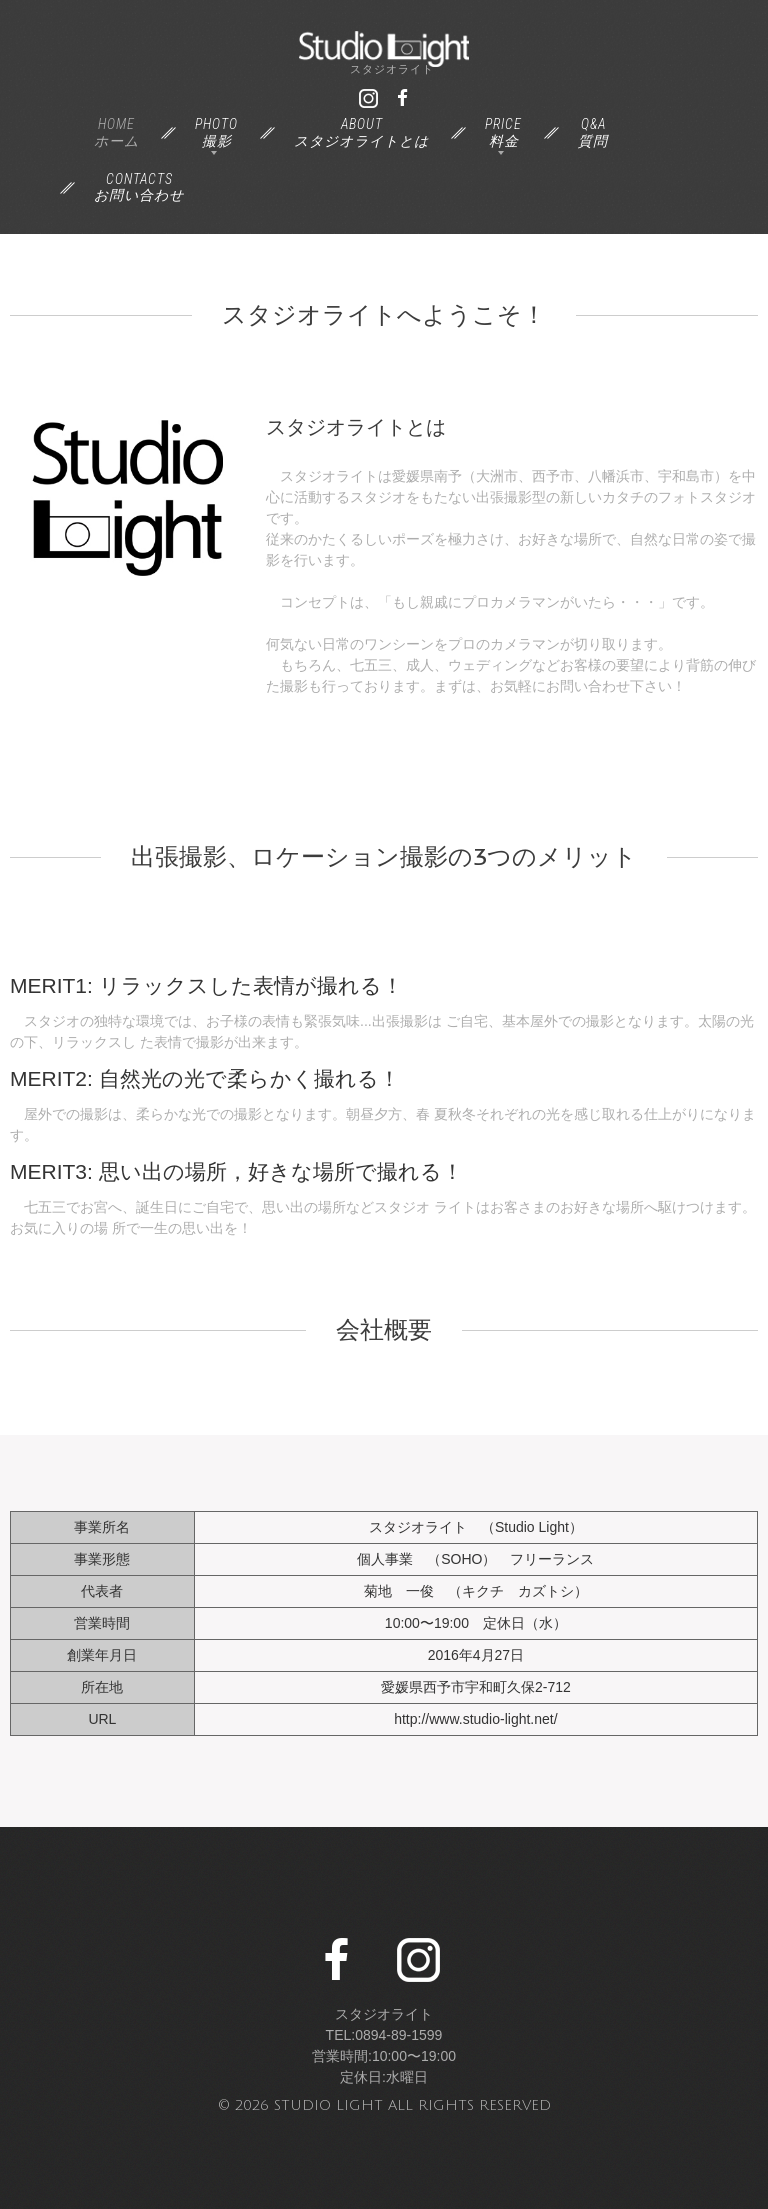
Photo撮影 (216, 132)
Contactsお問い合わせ (139, 187)
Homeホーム (116, 132)
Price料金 (503, 132)
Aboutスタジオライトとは (361, 132)
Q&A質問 (593, 132)
